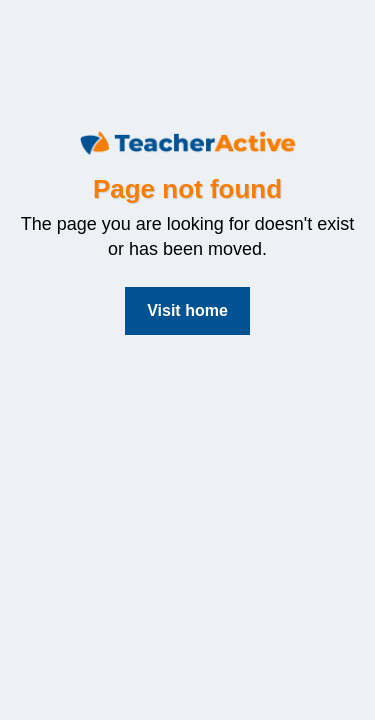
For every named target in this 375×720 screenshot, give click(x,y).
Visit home (187, 310)
